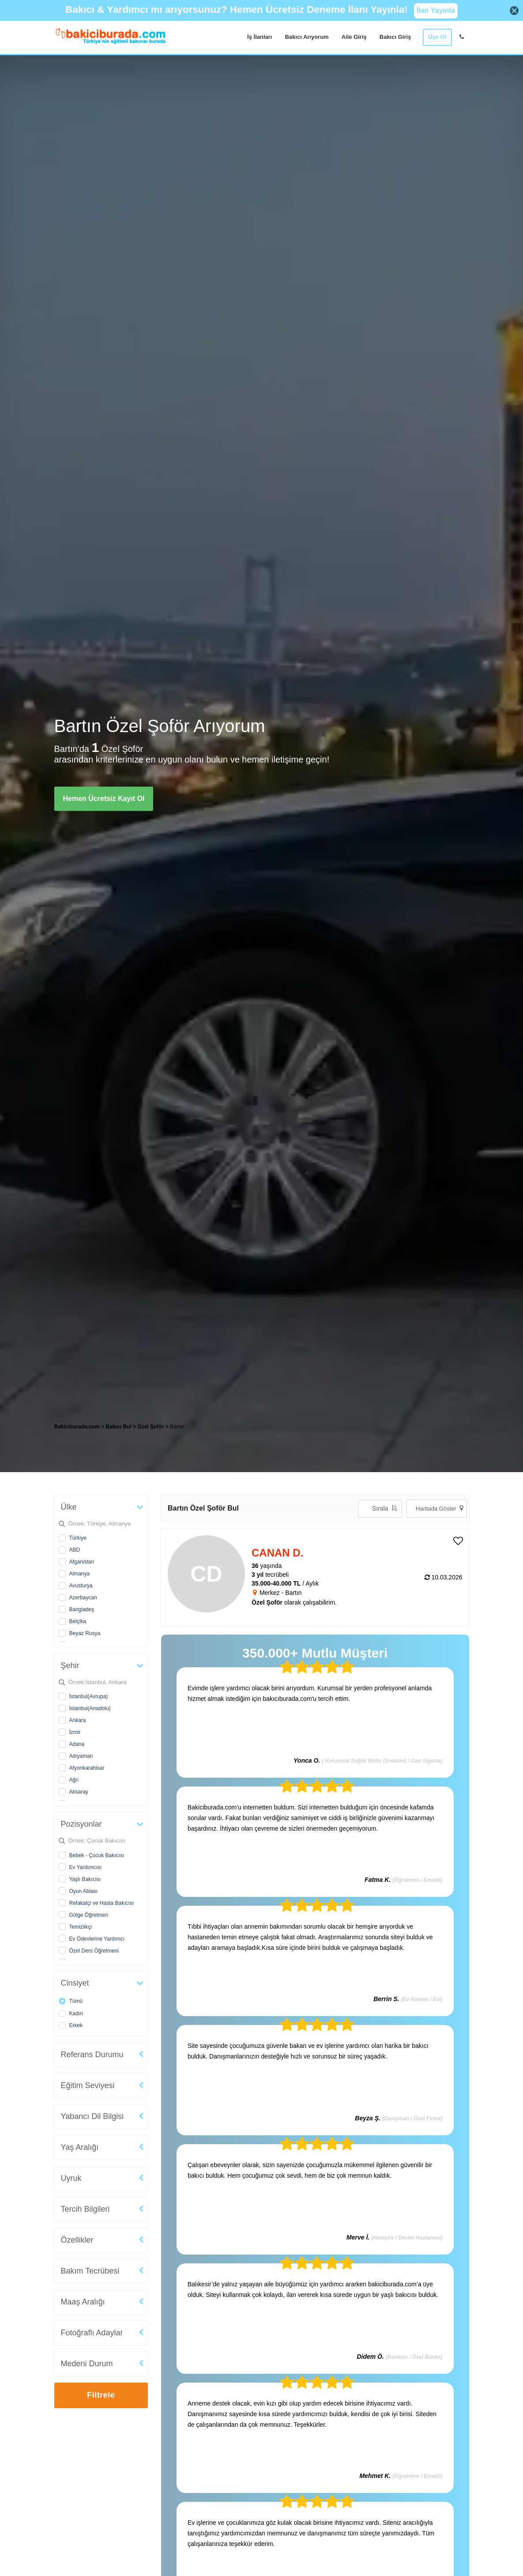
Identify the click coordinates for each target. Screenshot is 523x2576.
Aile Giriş (354, 37)
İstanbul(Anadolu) (90, 1708)
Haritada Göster (439, 1508)
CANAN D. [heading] (277, 1553)
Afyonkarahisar (87, 1768)
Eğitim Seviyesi (88, 2085)
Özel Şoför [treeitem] (151, 1427)
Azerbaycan (83, 1597)
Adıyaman (81, 1756)
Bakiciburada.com (77, 1427)
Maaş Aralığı (83, 2301)
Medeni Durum (87, 2363)
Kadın (76, 2013)
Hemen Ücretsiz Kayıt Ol (104, 798)
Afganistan (81, 1562)
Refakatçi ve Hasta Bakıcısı (101, 1903)
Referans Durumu (92, 2054)
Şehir (70, 1665)
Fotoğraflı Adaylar (92, 2332)
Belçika (78, 1621)
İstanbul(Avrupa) (88, 1696)
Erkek (76, 2025)
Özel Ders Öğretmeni (94, 1951)
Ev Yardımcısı (85, 1867)
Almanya (79, 1574)
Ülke (69, 1507)
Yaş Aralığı (80, 2147)
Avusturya (81, 1586)
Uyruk (71, 2178)
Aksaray (78, 1792)
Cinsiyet (75, 1983)
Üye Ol (437, 37)
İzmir (75, 1732)
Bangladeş (81, 1609)
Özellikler (77, 2240)
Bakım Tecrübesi (90, 2270)
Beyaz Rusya (85, 1633)
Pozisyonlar (81, 1824)
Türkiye (78, 1538)
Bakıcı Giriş (395, 37)
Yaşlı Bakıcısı (85, 1879)
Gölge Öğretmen (89, 1915)
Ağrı (74, 1780)
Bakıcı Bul (119, 1427)
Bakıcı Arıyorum (306, 37)
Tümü (76, 2001)
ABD (74, 1550)
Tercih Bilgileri (85, 2209)
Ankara (77, 1720)
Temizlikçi (80, 1927)
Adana (77, 1744)
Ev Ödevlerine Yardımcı (97, 1939)
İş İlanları (259, 37)
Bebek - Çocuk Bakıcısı (96, 1855)
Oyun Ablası (83, 1891)
